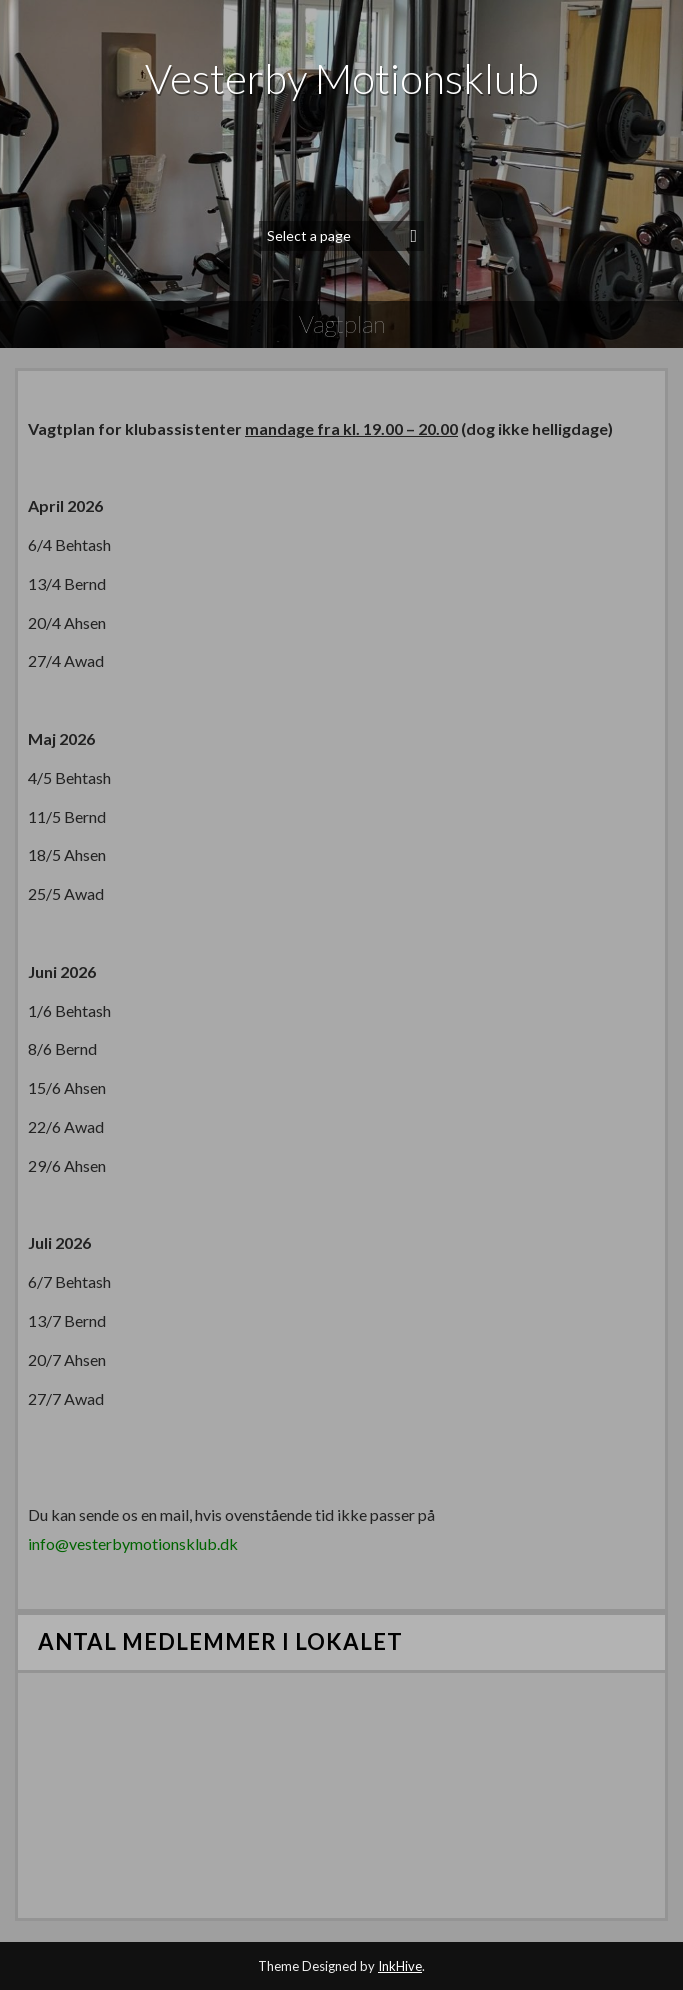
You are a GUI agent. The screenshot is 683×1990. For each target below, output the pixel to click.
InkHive (400, 1966)
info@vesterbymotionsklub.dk (133, 1543)
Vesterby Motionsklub (342, 78)
